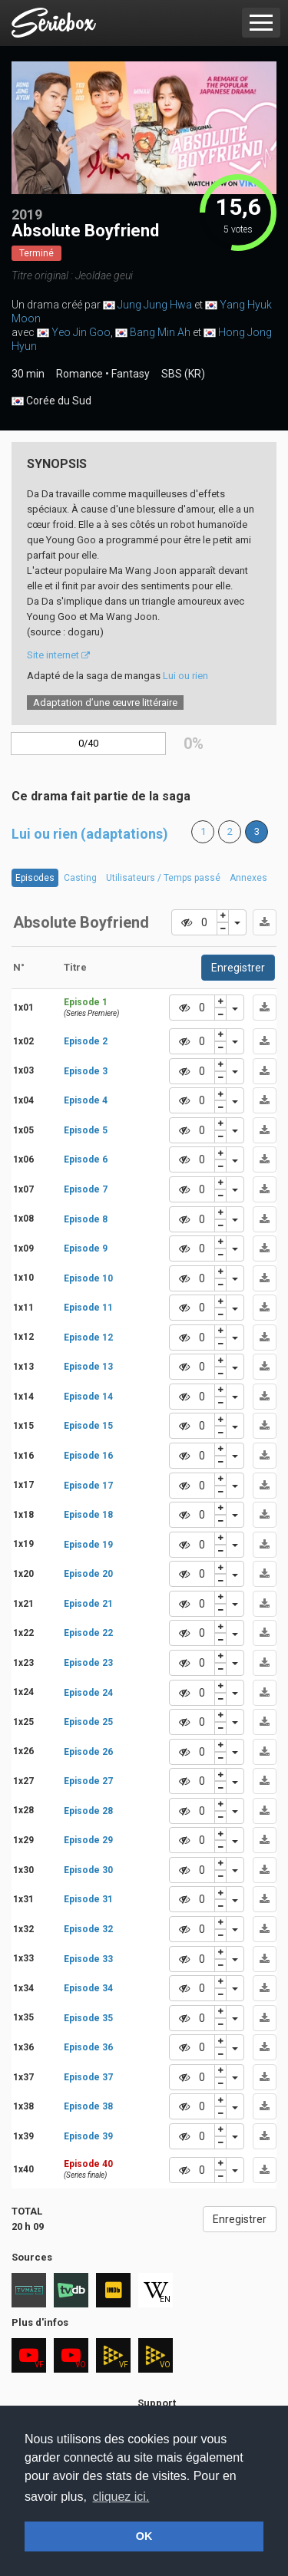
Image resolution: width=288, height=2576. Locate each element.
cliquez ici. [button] (121, 2496)
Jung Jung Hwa (155, 304)
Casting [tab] (80, 877)
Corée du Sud (51, 401)
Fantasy (130, 374)
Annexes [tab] (248, 877)
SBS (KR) (183, 374)
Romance (79, 374)
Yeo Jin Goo (81, 332)
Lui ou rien (185, 675)
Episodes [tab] (35, 877)
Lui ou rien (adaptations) (90, 834)
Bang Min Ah (160, 332)
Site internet (58, 655)
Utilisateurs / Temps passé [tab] (163, 877)
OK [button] (144, 2536)
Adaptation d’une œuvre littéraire (105, 702)
